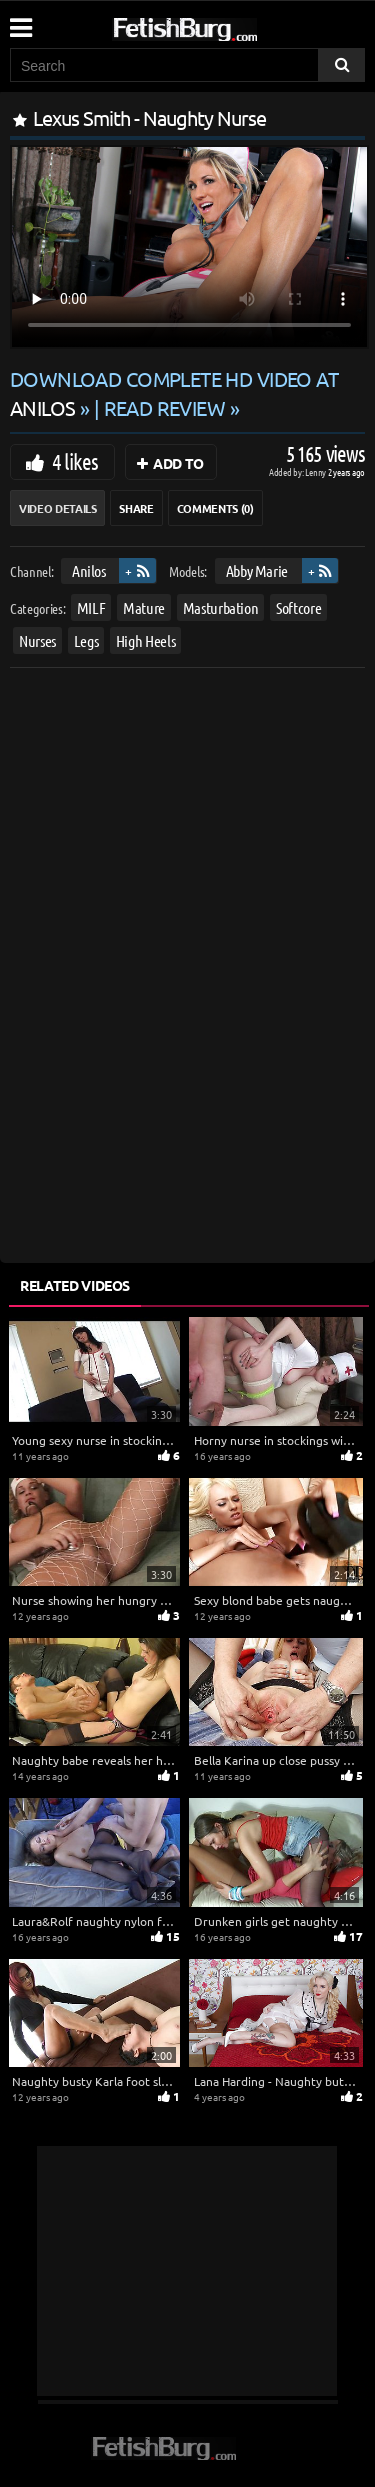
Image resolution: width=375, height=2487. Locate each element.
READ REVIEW (165, 407)
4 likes (75, 461)
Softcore (298, 607)
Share (136, 508)
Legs (86, 640)
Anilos (89, 570)
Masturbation (221, 607)
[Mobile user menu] (20, 21)
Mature (144, 607)
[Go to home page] (223, 25)
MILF (91, 607)
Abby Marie (257, 570)
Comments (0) (215, 508)
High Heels (146, 640)
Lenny (316, 471)
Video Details (57, 508)
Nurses (37, 640)
